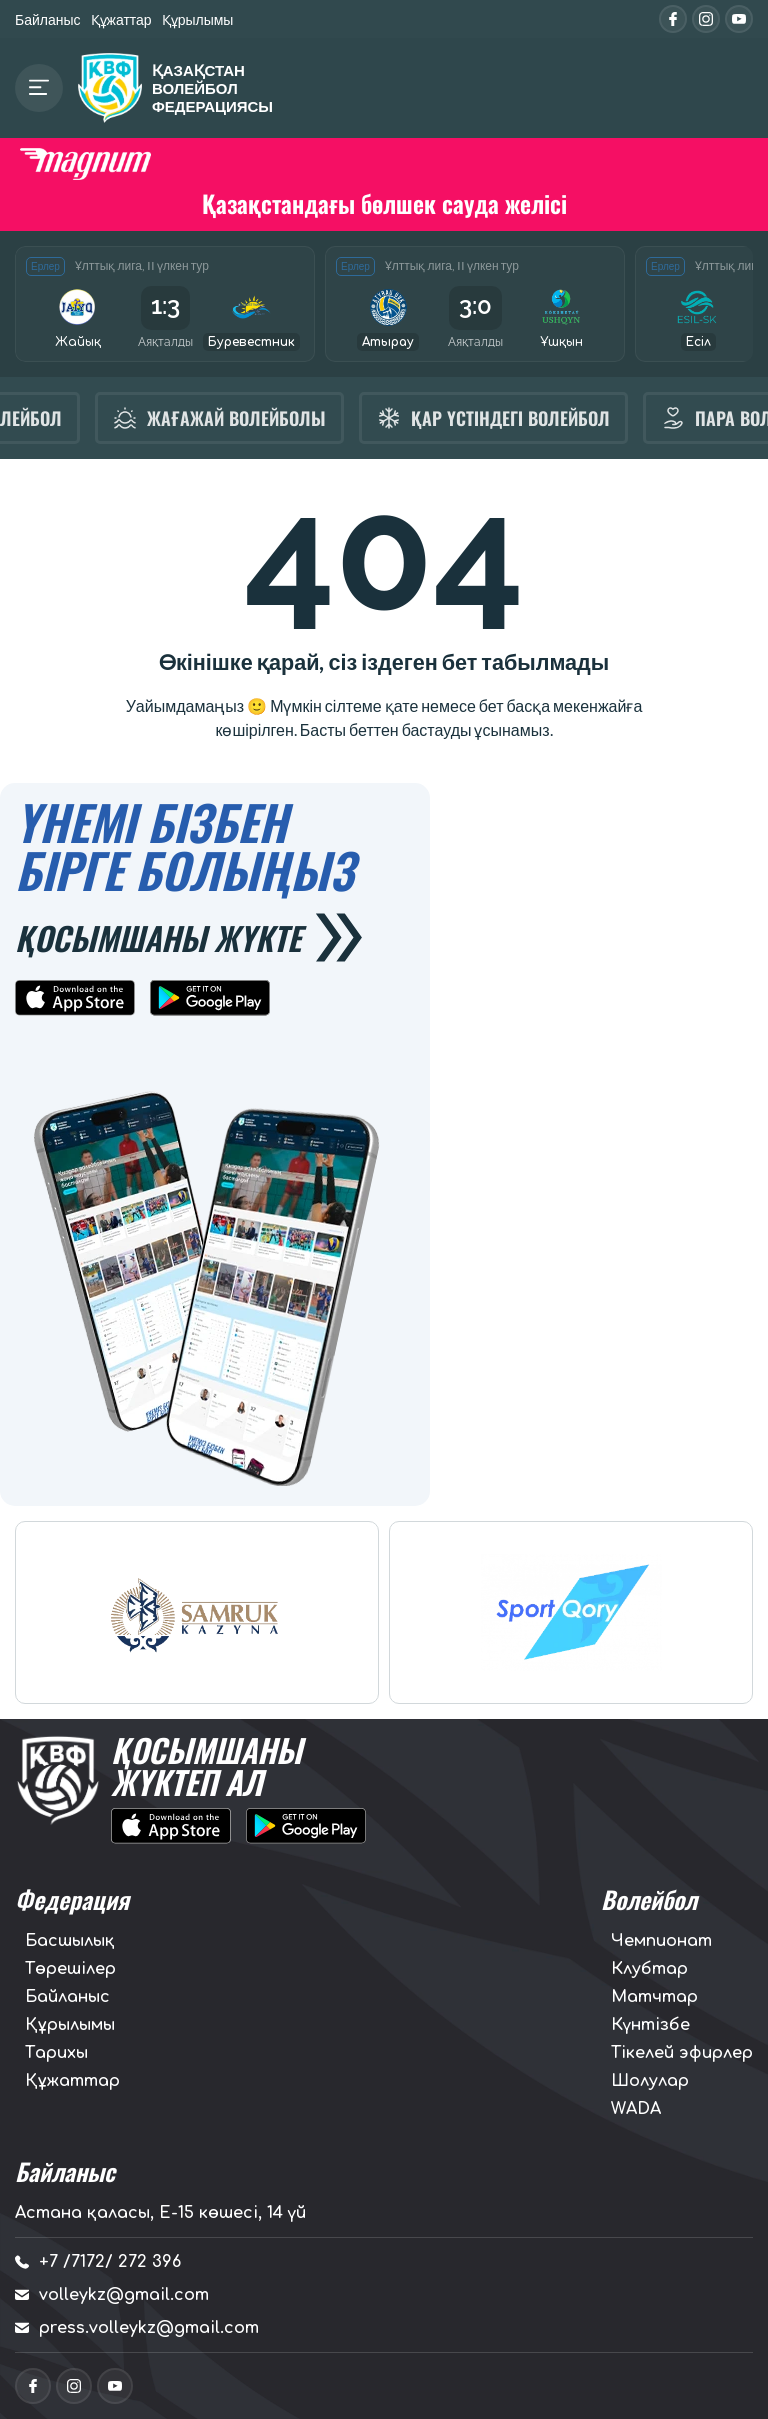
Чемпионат (661, 1941)
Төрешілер (70, 1969)
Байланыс (48, 19)
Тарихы (56, 2053)
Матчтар (654, 1997)
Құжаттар (121, 19)
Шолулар (650, 2081)
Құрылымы (198, 19)
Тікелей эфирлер (682, 2053)
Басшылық (70, 1941)
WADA (636, 2109)
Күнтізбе (650, 2025)
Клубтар (649, 1969)
